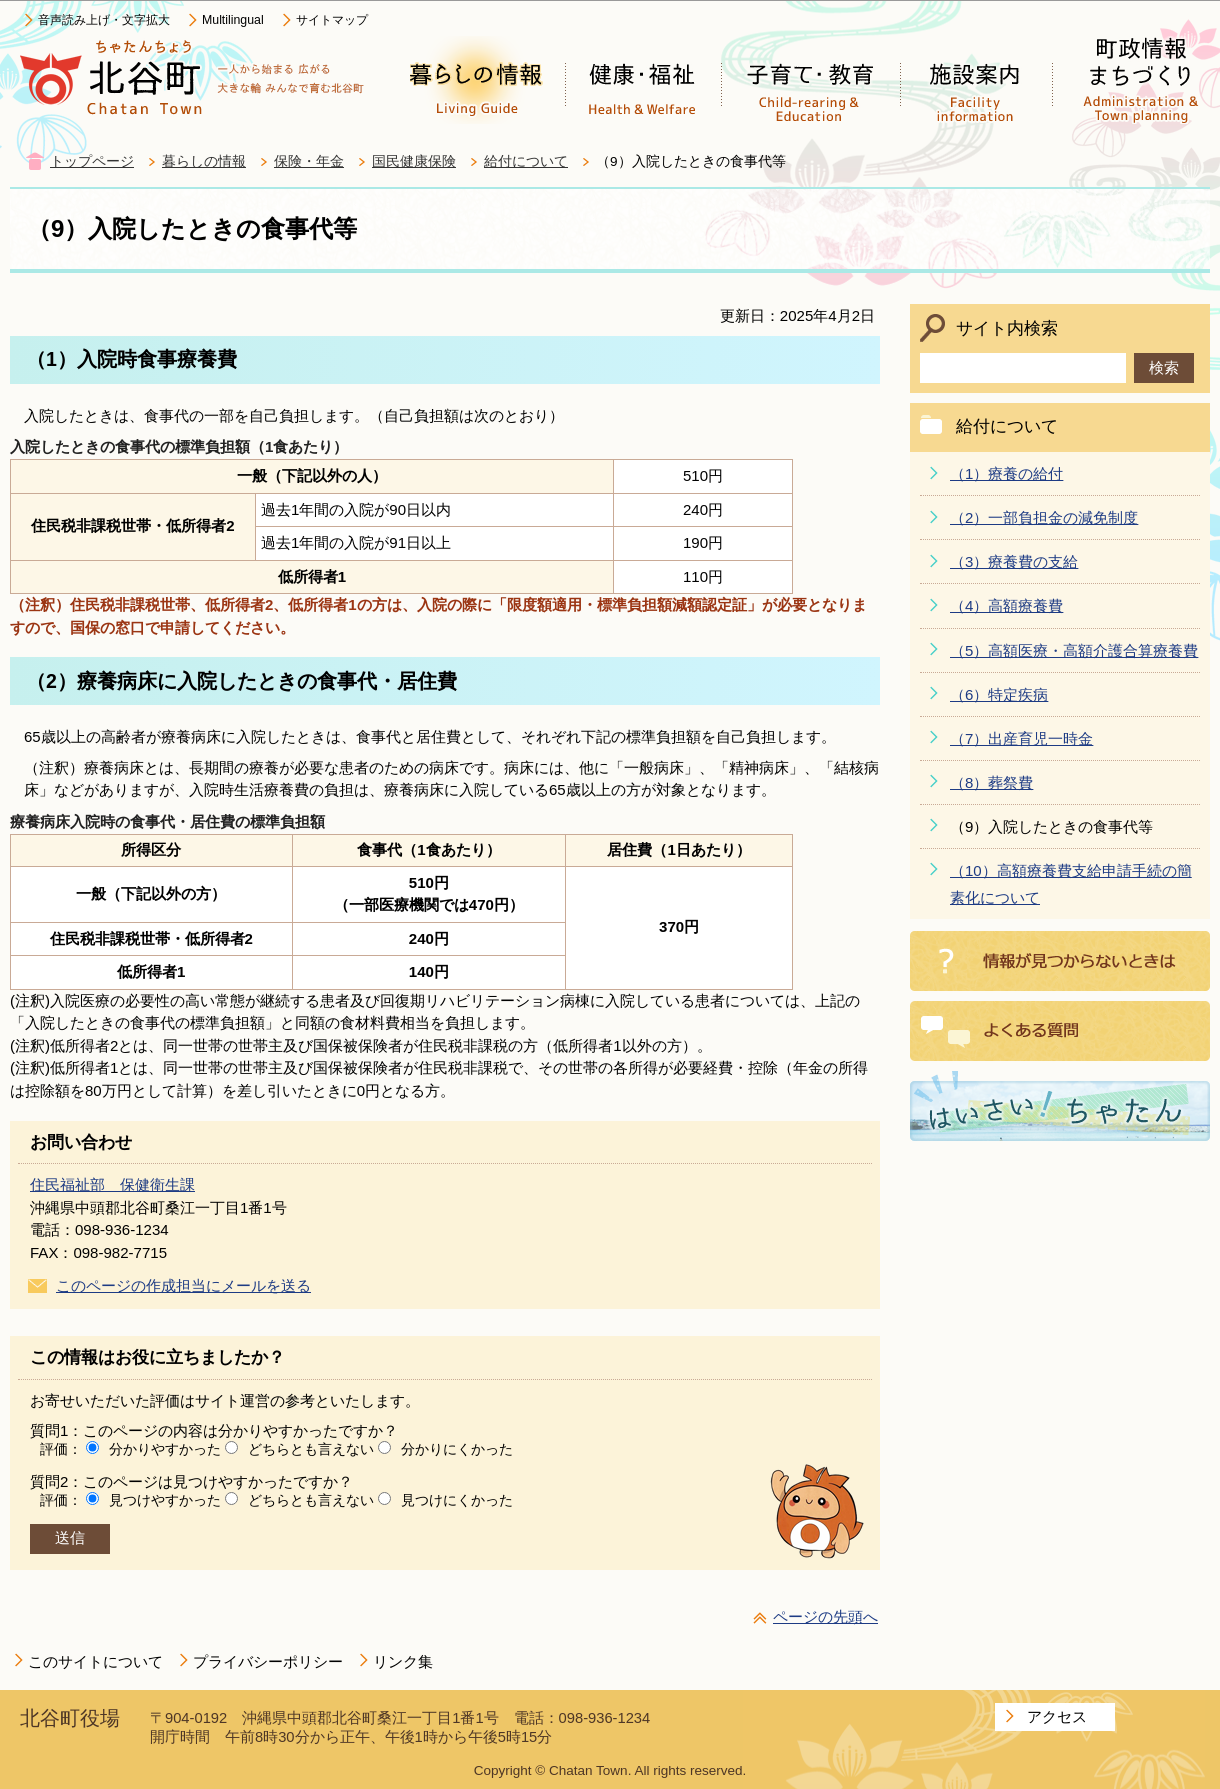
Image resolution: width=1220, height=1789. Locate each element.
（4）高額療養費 (1006, 605)
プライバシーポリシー (268, 1661)
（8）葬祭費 (991, 782)
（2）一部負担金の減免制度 (1044, 517)
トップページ (92, 161)
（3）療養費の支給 (1014, 561)
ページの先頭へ (825, 1616)
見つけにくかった (457, 1500)
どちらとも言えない (311, 1449)
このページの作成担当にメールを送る (183, 1285)
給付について (526, 161)
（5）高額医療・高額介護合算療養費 (1074, 650)
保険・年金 (309, 161)
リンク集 (403, 1661)
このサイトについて (95, 1661)
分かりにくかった (457, 1449)
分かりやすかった (165, 1449)
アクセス (1057, 1716)
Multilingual (233, 20)
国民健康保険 (414, 161)
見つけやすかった (165, 1500)
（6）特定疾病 (999, 694)
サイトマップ (332, 20)
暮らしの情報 (204, 161)
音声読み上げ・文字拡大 (104, 20)
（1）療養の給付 (1006, 473)
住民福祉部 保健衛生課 (112, 1184)
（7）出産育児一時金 (1021, 738)
